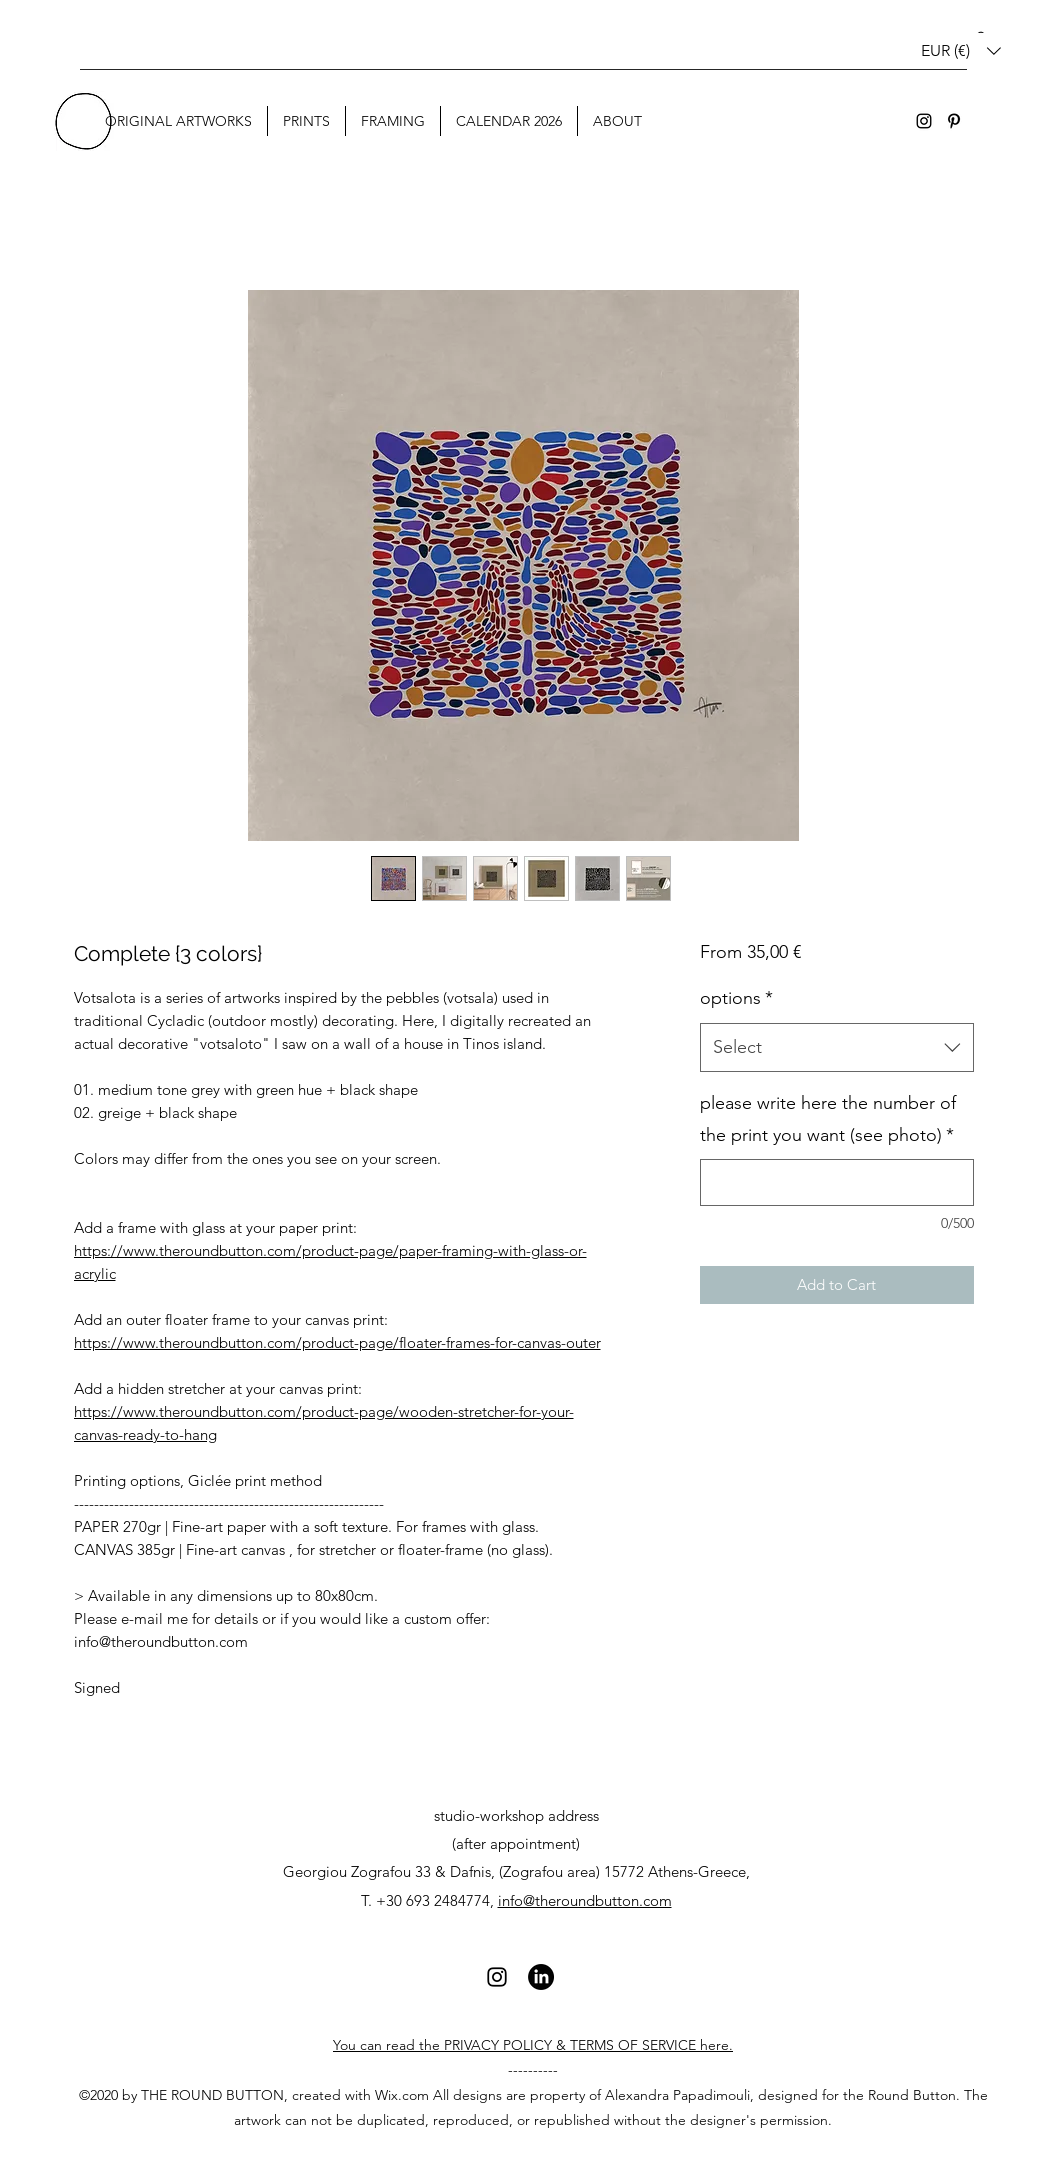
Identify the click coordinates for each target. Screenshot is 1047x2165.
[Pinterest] (954, 121)
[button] (961, 50)
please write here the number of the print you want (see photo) (828, 1119)
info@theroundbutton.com (585, 1900)
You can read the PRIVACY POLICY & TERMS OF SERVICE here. (533, 2045)
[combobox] (836, 1048)
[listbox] (961, 50)
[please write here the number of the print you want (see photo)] (836, 1182)
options (736, 998)
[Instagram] (924, 121)
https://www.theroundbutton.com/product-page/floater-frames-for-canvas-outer (337, 1342)
